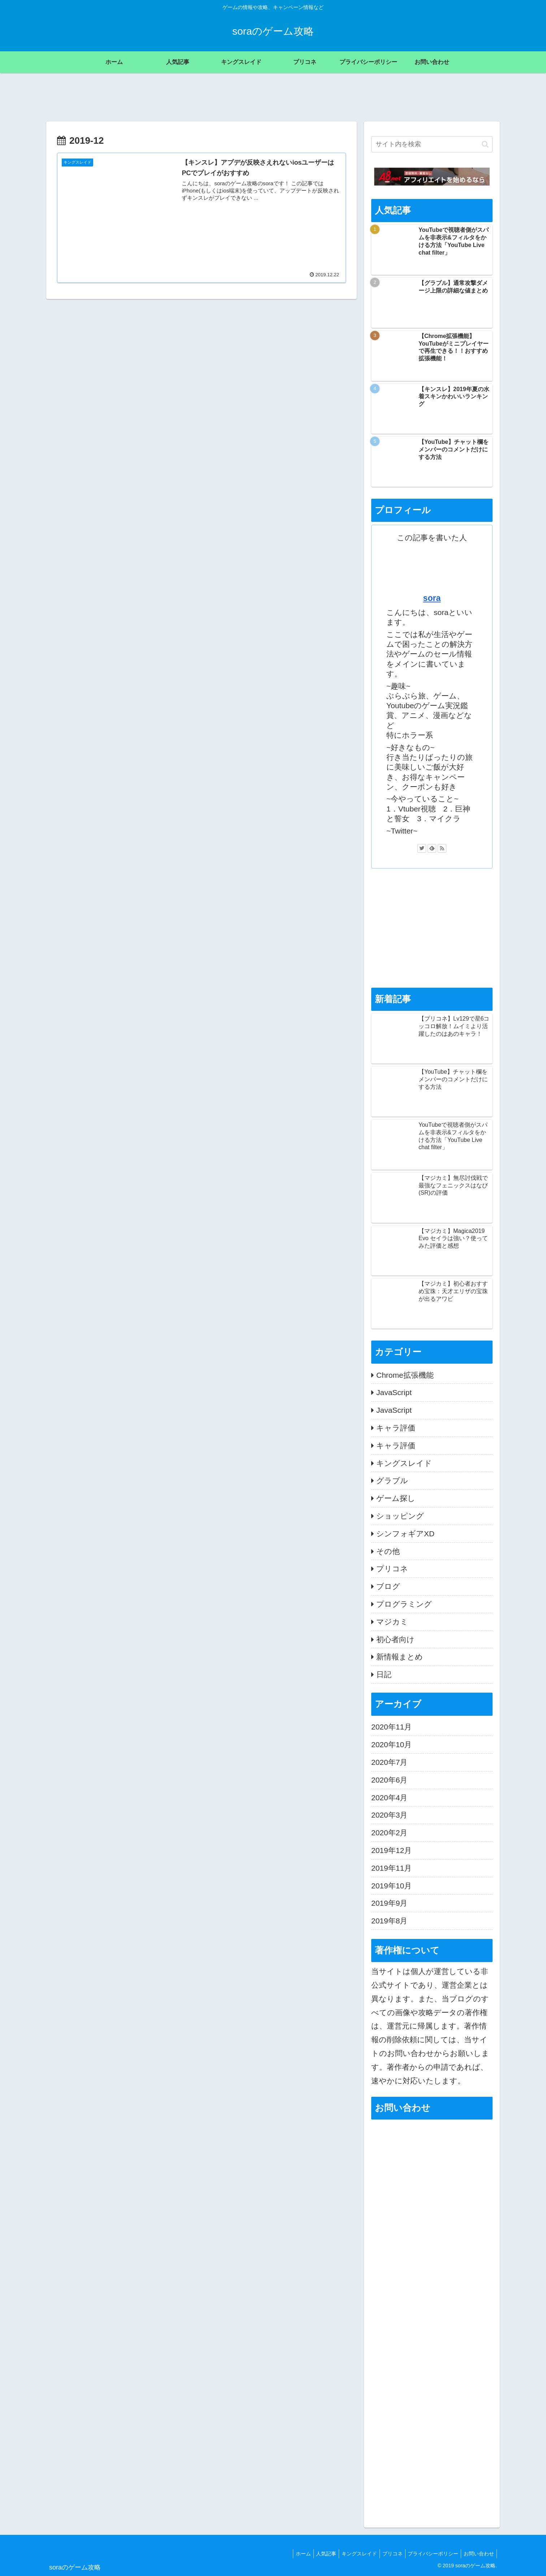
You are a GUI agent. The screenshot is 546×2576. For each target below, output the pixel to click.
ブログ (388, 1586)
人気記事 (316, 2553)
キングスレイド (404, 1463)
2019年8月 (389, 1921)
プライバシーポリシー (429, 2553)
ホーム (290, 2553)
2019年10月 (391, 1886)
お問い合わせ (478, 2553)
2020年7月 (389, 1762)
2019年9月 (389, 1903)
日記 (383, 1674)
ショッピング (400, 1516)
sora (432, 598)
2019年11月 (391, 1868)
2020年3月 (389, 1815)
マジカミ (392, 1622)
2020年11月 (391, 1727)
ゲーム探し (395, 1498)
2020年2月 (389, 1832)
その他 (388, 1551)
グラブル (392, 1480)
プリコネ (392, 1568)
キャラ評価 (395, 1428)
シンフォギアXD (405, 1533)
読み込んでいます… (432, 2259)
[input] (432, 144)
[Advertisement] (432, 928)
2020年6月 (389, 1780)
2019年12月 (391, 1850)
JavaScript (394, 1392)
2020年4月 (389, 1797)
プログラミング (404, 1604)
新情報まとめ (399, 1657)
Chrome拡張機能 (405, 1375)
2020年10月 (391, 1744)
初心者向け (395, 1639)
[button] (485, 144)
